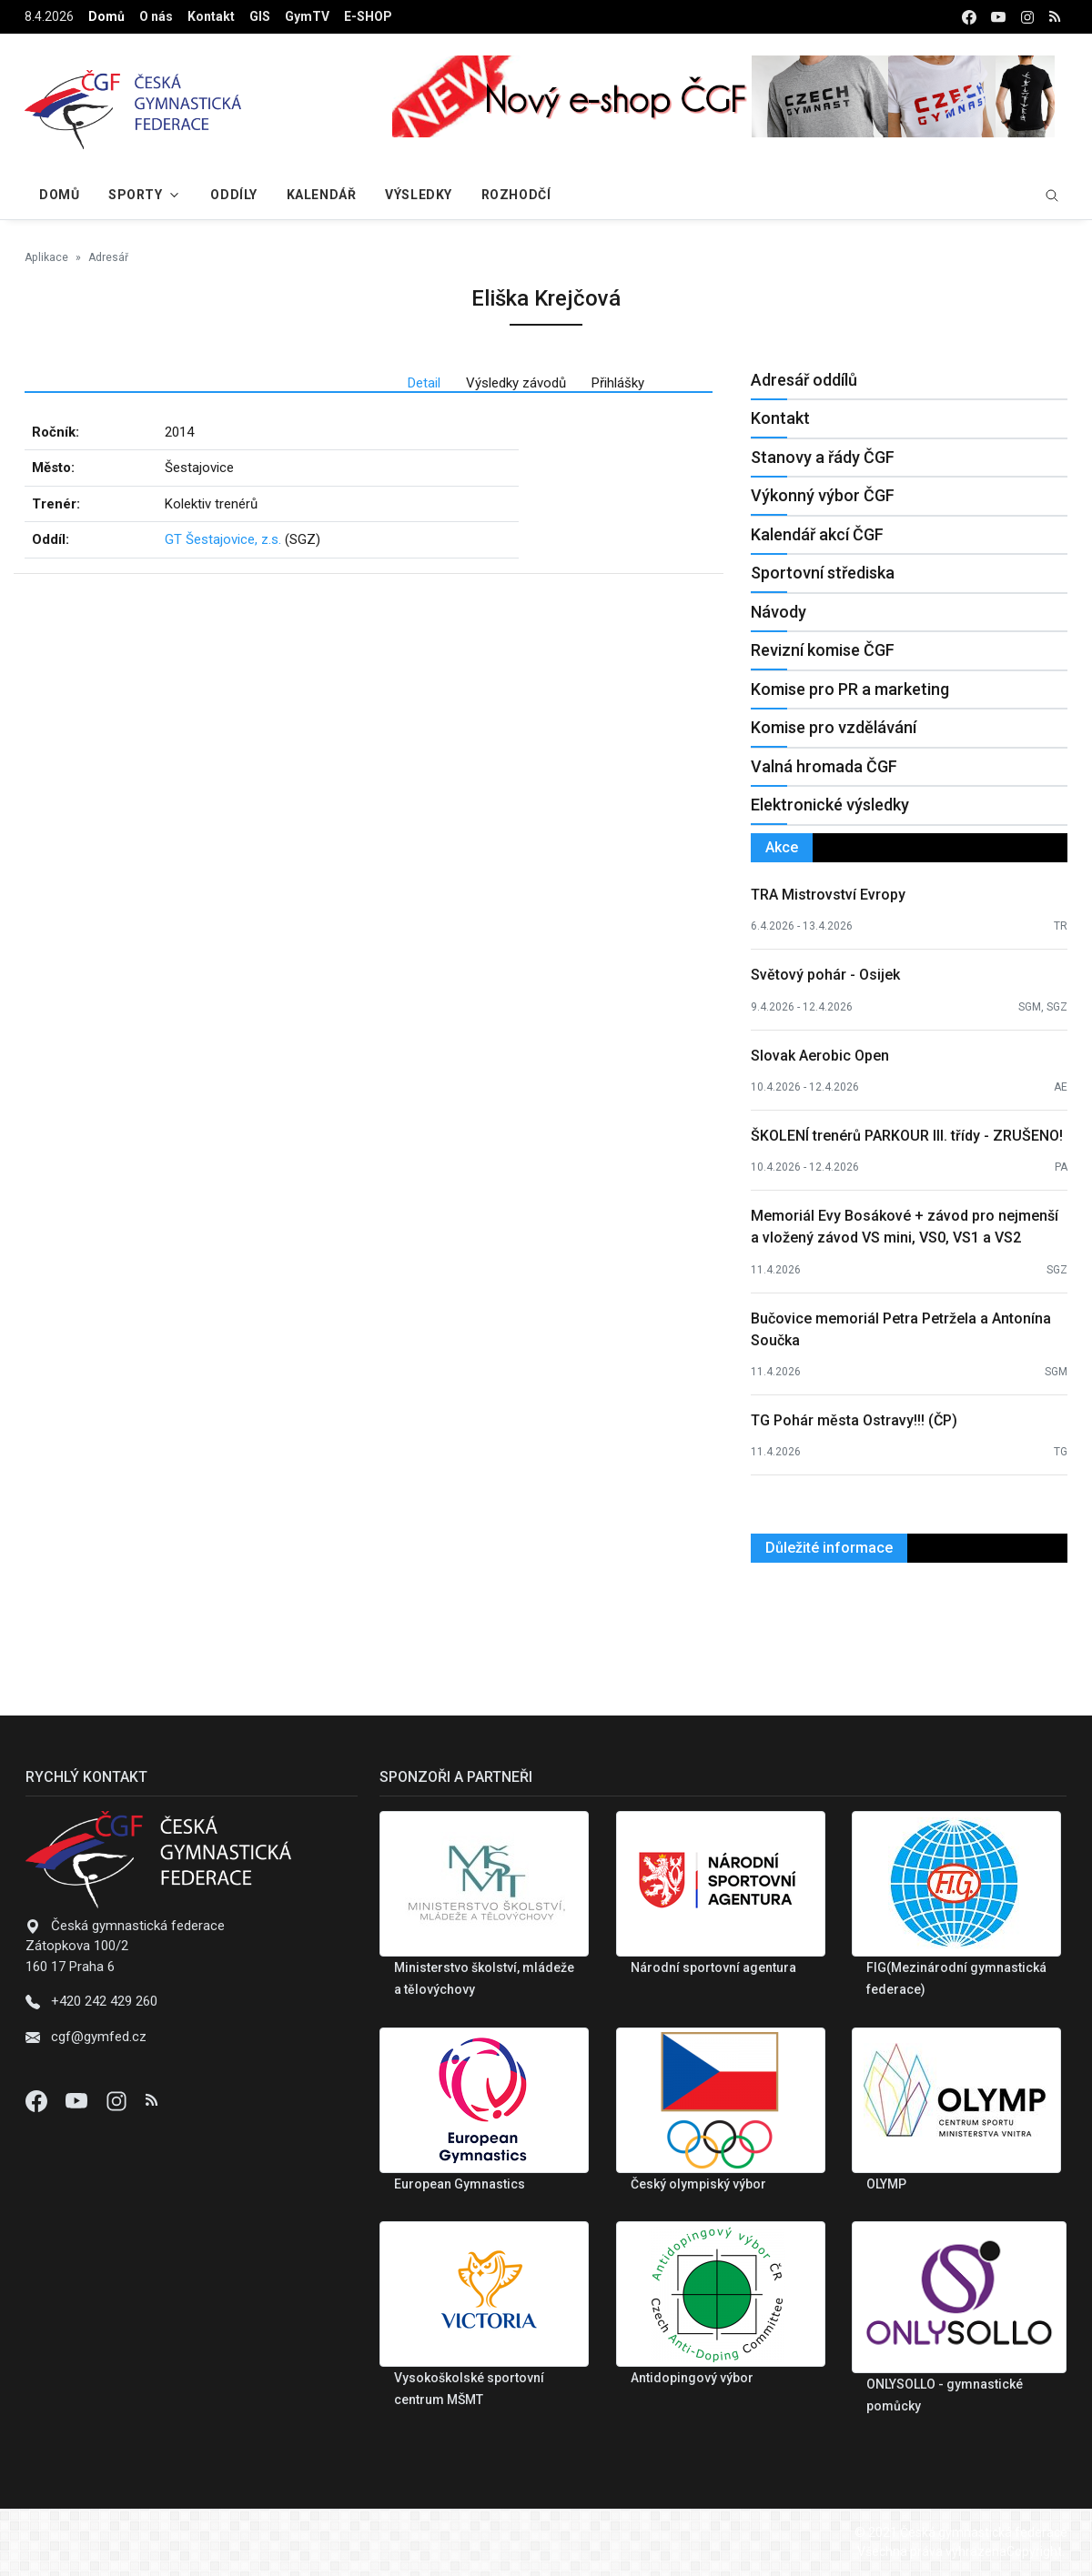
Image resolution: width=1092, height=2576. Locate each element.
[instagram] (1027, 17)
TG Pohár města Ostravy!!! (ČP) (854, 1420)
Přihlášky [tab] (618, 383)
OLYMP (886, 2184)
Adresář (108, 257)
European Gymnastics (459, 2184)
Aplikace (46, 257)
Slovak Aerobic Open (820, 1055)
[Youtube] (78, 2100)
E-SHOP (368, 16)
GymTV (307, 16)
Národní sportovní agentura (713, 1967)
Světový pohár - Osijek (825, 974)
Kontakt (211, 16)
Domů (106, 16)
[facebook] (969, 17)
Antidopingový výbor (692, 2377)
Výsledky (418, 194)
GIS (259, 16)
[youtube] (998, 17)
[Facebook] (38, 2100)
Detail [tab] (424, 383)
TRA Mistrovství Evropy (828, 894)
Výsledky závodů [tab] (516, 383)
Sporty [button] (135, 194)
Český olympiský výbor (698, 2184)
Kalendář (321, 194)
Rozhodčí (516, 194)
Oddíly (233, 194)
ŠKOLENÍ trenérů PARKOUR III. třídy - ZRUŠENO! (907, 1135)
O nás (156, 16)
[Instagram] (118, 2100)
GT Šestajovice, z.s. (223, 539)
